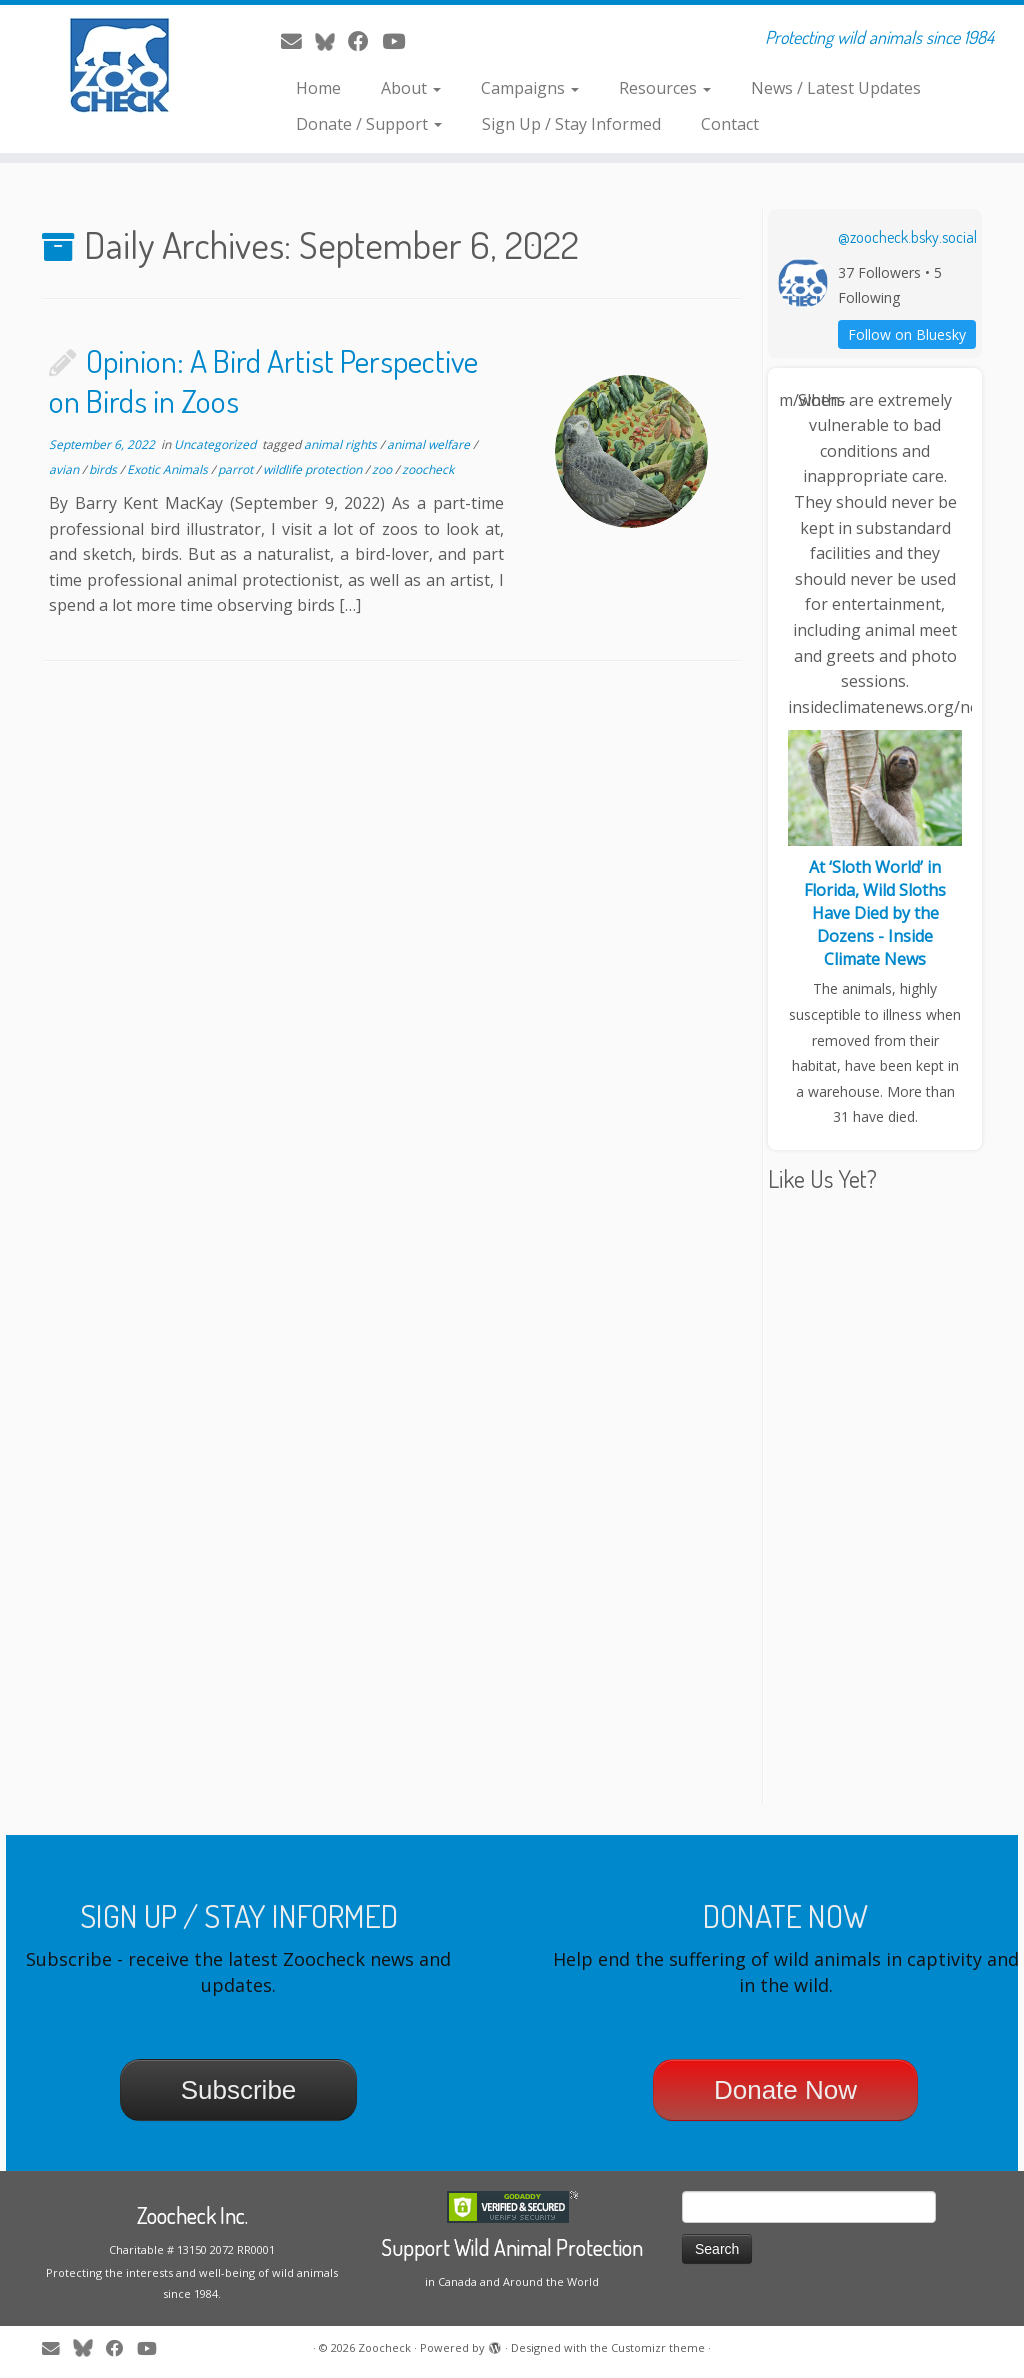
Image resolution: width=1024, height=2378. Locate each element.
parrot (237, 469)
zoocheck (428, 469)
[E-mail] (298, 41)
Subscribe (239, 2090)
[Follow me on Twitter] (331, 41)
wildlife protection (314, 469)
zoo (383, 469)
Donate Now (785, 2090)
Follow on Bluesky (907, 334)
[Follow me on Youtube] (400, 41)
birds (104, 469)
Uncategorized (216, 444)
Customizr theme (658, 2347)
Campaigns (530, 88)
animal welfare (430, 444)
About (411, 88)
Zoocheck (384, 2347)
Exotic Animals (169, 469)
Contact (730, 124)
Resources (665, 88)
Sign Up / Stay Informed (571, 124)
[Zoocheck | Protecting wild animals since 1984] (120, 65)
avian (65, 469)
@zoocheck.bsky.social (907, 237)
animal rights (342, 444)
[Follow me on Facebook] (365, 41)
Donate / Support (369, 124)
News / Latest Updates (836, 88)
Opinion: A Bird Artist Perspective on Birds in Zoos (263, 380)
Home (318, 88)
